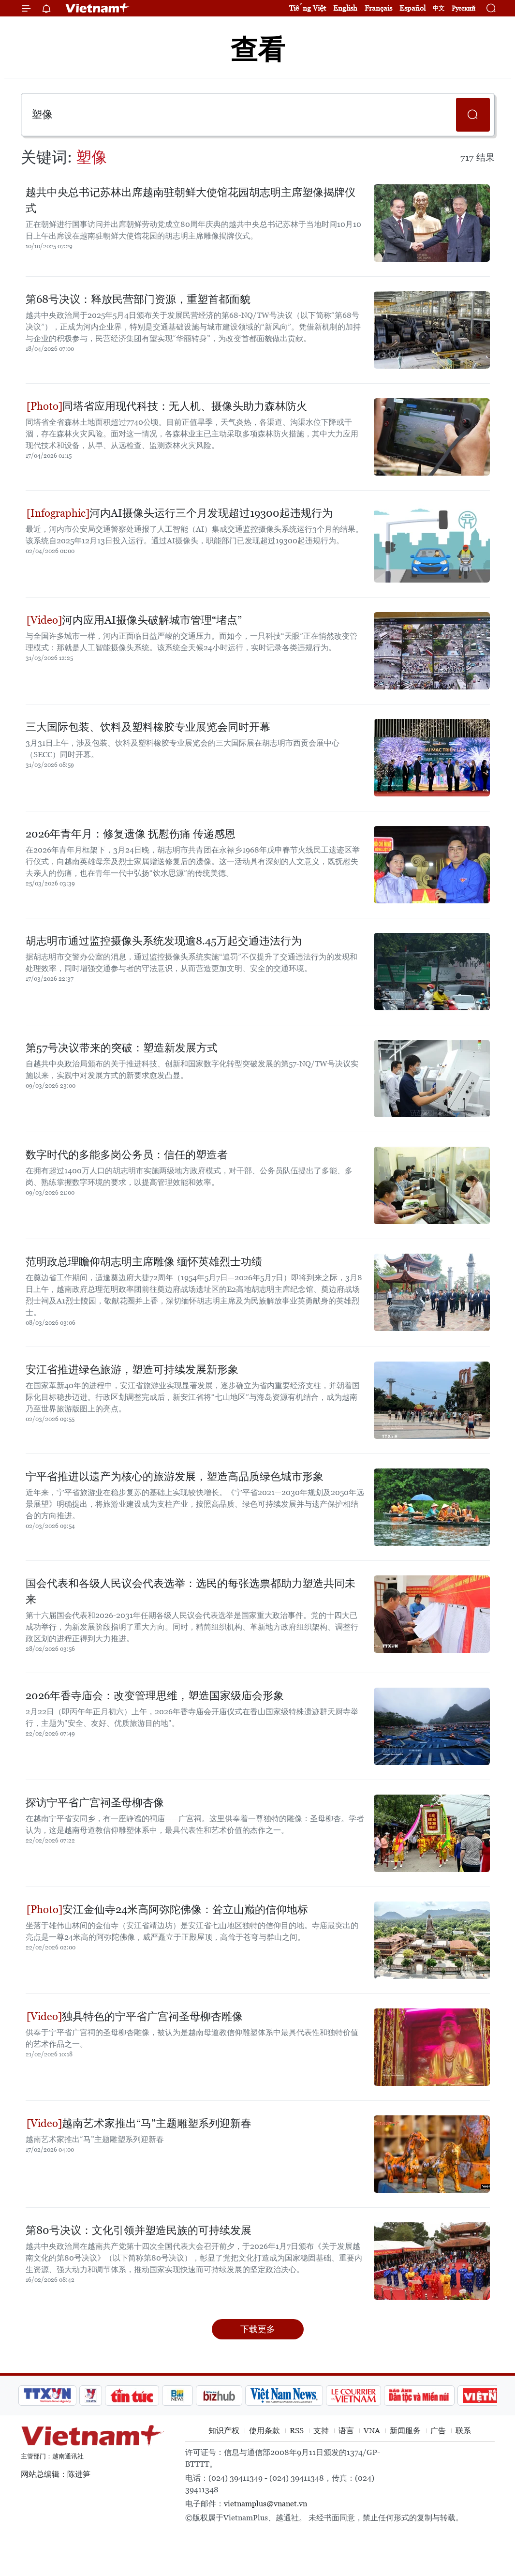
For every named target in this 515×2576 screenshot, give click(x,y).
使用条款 (264, 2430)
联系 (463, 2430)
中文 (438, 8)
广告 (438, 2430)
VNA (372, 2430)
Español (412, 8)
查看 (258, 49)
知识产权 (223, 2430)
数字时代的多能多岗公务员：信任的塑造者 (127, 1155)
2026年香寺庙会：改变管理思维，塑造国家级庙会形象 (155, 1696)
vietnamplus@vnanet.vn (265, 2503)
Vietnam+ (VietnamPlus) (97, 8)
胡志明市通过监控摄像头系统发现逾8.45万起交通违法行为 (164, 941)
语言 (346, 2430)
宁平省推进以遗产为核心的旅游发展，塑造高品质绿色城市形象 (175, 1476)
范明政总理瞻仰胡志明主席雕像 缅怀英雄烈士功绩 (144, 1262)
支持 (321, 2430)
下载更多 (257, 2329)
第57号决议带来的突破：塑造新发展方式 (122, 1048)
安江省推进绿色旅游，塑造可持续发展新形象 (132, 1369)
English (345, 8)
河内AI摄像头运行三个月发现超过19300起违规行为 (180, 513)
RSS (297, 2430)
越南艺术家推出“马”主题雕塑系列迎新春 (139, 2123)
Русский (463, 8)
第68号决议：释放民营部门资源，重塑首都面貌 (138, 299)
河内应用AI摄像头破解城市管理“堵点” (134, 620)
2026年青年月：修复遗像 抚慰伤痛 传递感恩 (130, 834)
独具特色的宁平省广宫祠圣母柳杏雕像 (135, 2016)
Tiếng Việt (307, 8)
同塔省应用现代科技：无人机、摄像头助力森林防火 (167, 406)
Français (378, 8)
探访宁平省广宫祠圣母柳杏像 (95, 1803)
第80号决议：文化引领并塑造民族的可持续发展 (138, 2230)
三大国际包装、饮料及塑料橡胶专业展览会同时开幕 (148, 727)
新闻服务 (405, 2430)
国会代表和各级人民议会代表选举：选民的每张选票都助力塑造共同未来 (190, 1591)
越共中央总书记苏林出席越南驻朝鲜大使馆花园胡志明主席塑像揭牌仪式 (190, 200)
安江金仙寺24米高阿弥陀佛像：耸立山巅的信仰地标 (167, 1909)
